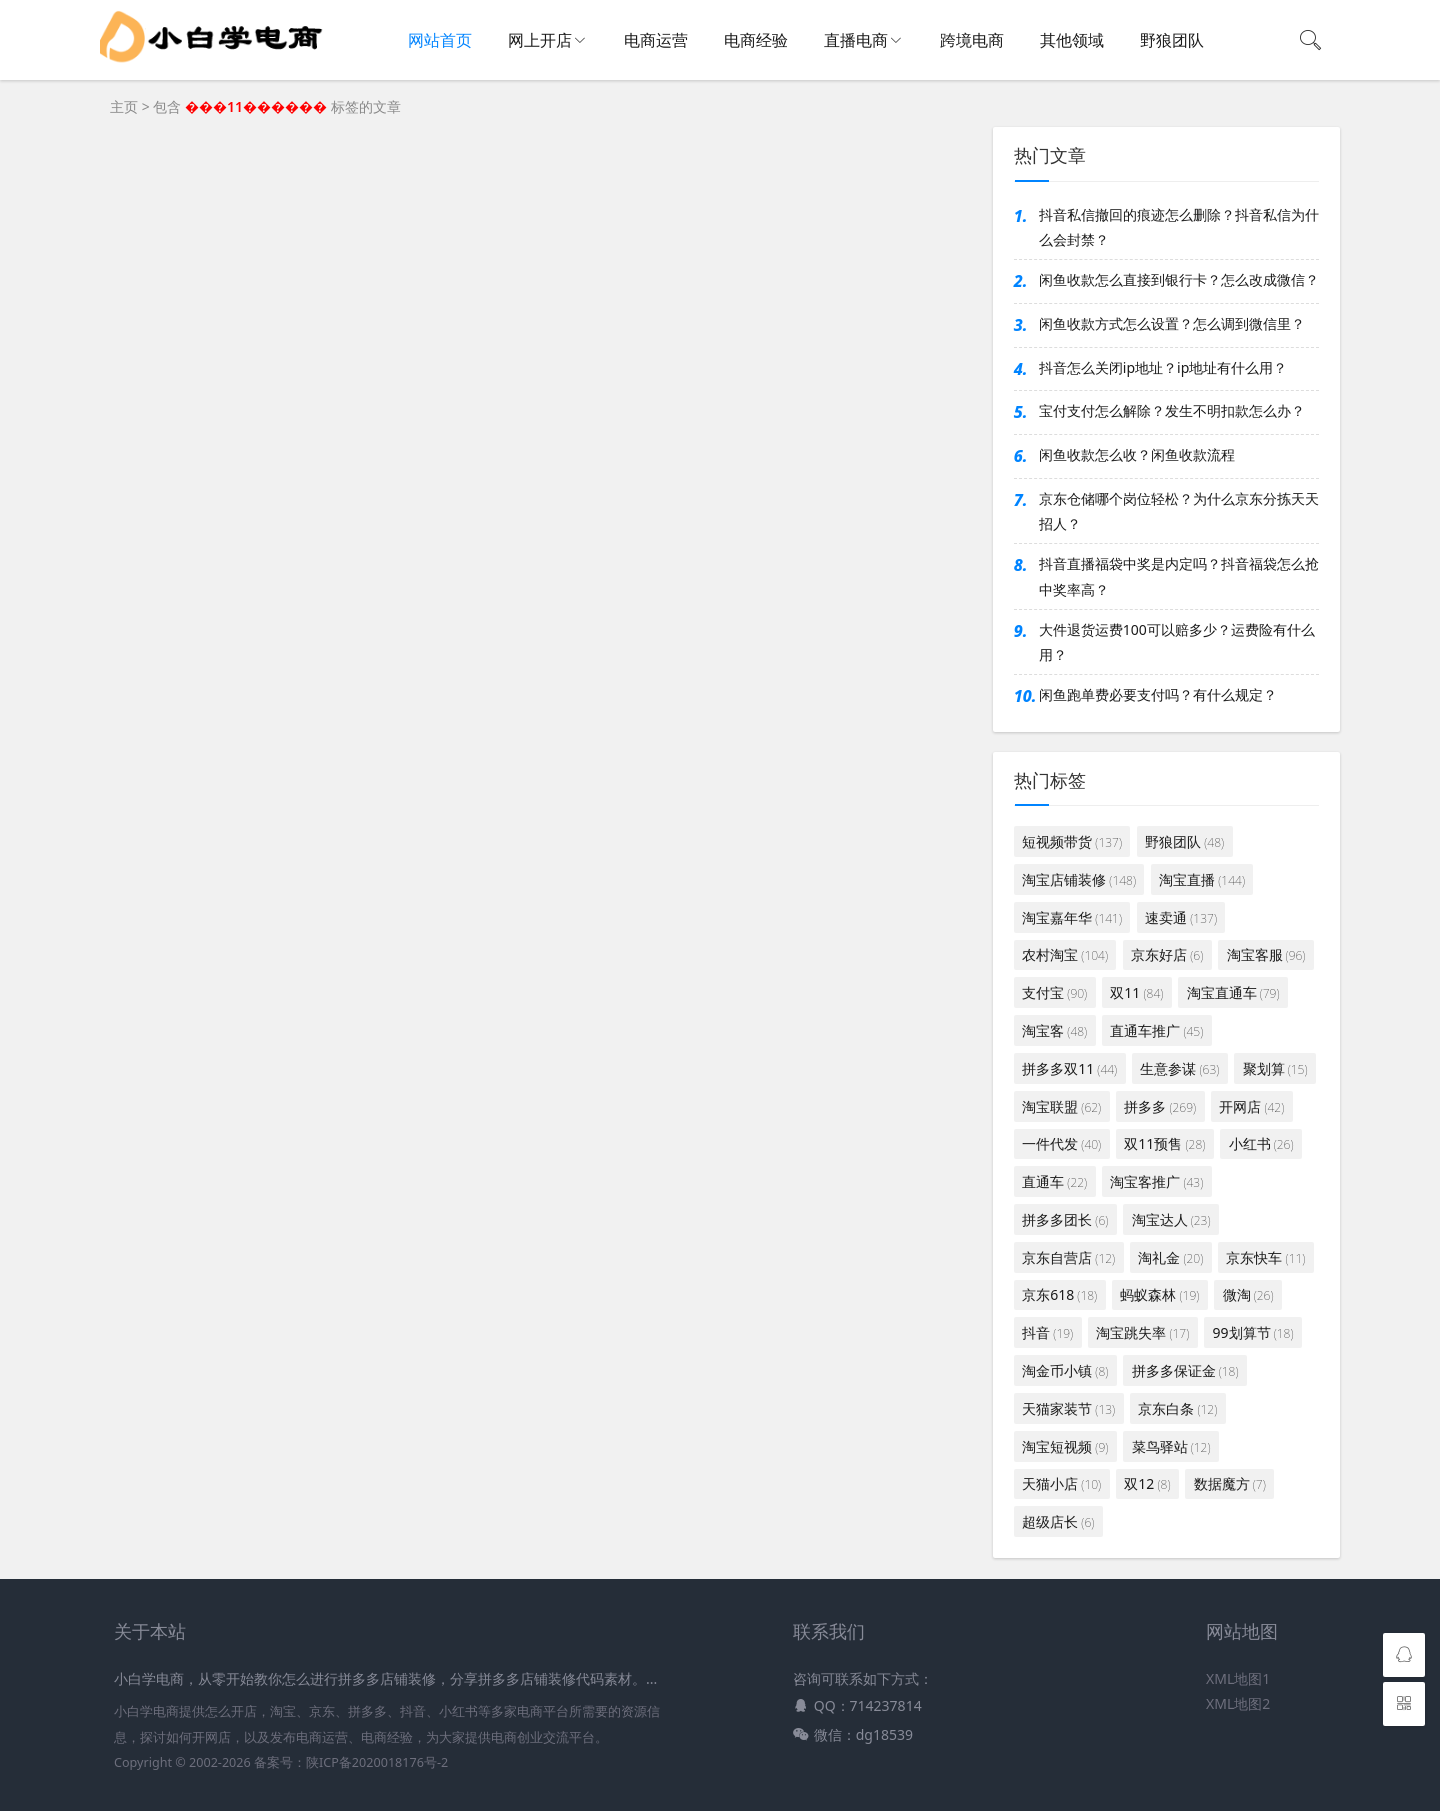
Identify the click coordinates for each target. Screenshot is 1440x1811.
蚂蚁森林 (1159, 1294)
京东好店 (1167, 954)
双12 (1147, 1483)
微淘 (1248, 1294)
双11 (1136, 992)
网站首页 (440, 40)
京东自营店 (1068, 1257)
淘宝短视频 (1065, 1446)
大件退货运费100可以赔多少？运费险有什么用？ (1177, 642)
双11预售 (1164, 1143)
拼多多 (1160, 1106)
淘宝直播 (1202, 879)
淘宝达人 (1171, 1219)
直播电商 (856, 40)
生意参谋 (1179, 1068)
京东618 (1059, 1294)
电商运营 (656, 40)
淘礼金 (1170, 1257)
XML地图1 (1238, 1678)
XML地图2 (1238, 1703)
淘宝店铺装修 (1079, 879)
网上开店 (540, 40)
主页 (124, 106)
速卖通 (1181, 917)
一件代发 (1061, 1143)
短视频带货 (1072, 841)
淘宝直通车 (1233, 992)
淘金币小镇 (1065, 1370)
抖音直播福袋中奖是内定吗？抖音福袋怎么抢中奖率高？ (1179, 576)
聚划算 (1275, 1068)
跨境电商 (972, 40)
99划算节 (1252, 1332)
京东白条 (1177, 1408)
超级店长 (1058, 1521)
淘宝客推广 (1156, 1181)
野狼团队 (1172, 40)
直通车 (1054, 1181)
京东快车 (1265, 1257)
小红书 (1261, 1143)
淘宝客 (1054, 1030)
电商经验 (756, 40)
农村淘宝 (1065, 954)
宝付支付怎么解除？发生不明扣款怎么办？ (1172, 410)
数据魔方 (1230, 1483)
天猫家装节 (1068, 1408)
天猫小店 (1061, 1483)
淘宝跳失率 (1142, 1332)
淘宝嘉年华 (1072, 917)
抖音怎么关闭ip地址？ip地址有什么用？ (1163, 367)
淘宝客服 (1266, 954)
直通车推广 (1156, 1030)
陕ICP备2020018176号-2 (377, 1762)
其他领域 (1072, 40)
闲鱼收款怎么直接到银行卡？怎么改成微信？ (1179, 279)
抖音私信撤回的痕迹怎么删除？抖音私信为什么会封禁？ (1179, 227)
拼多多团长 (1065, 1219)
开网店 (1251, 1106)
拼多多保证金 (1185, 1370)
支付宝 (1054, 992)
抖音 (1047, 1332)
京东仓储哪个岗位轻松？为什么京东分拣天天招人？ (1179, 511)
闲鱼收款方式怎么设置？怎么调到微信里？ (1172, 323)
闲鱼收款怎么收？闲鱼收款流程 (1137, 454)
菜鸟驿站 (1171, 1446)
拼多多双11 (1069, 1068)
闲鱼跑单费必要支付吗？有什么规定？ (1158, 694)
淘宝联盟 (1061, 1106)
